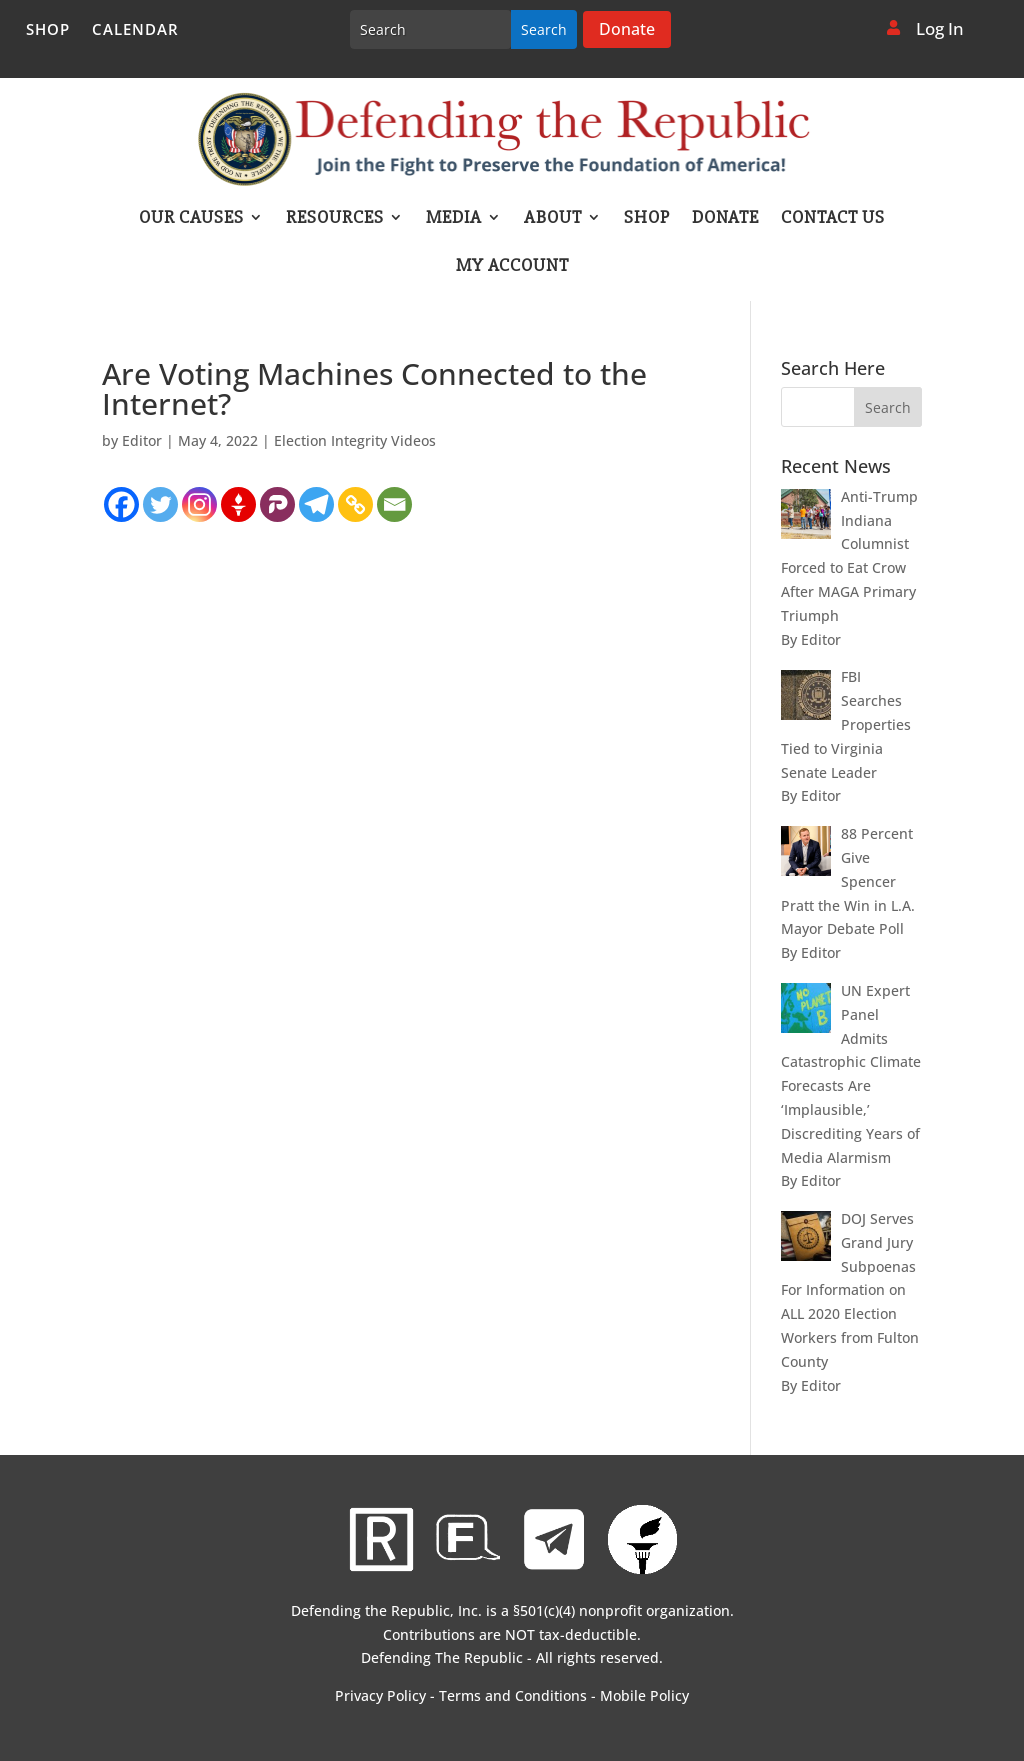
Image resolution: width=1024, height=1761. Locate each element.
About (553, 219)
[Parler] (277, 504)
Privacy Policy (380, 1695)
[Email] (394, 504)
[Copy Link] (355, 504)
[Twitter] (160, 504)
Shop (48, 30)
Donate (627, 29)
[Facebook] (121, 504)
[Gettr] (238, 504)
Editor (142, 440)
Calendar (135, 30)
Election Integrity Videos (355, 440)
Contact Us (833, 219)
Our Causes (191, 219)
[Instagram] (199, 504)
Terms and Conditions (513, 1695)
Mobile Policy (644, 1695)
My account (512, 267)
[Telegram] (316, 504)
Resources (335, 219)
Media (454, 219)
